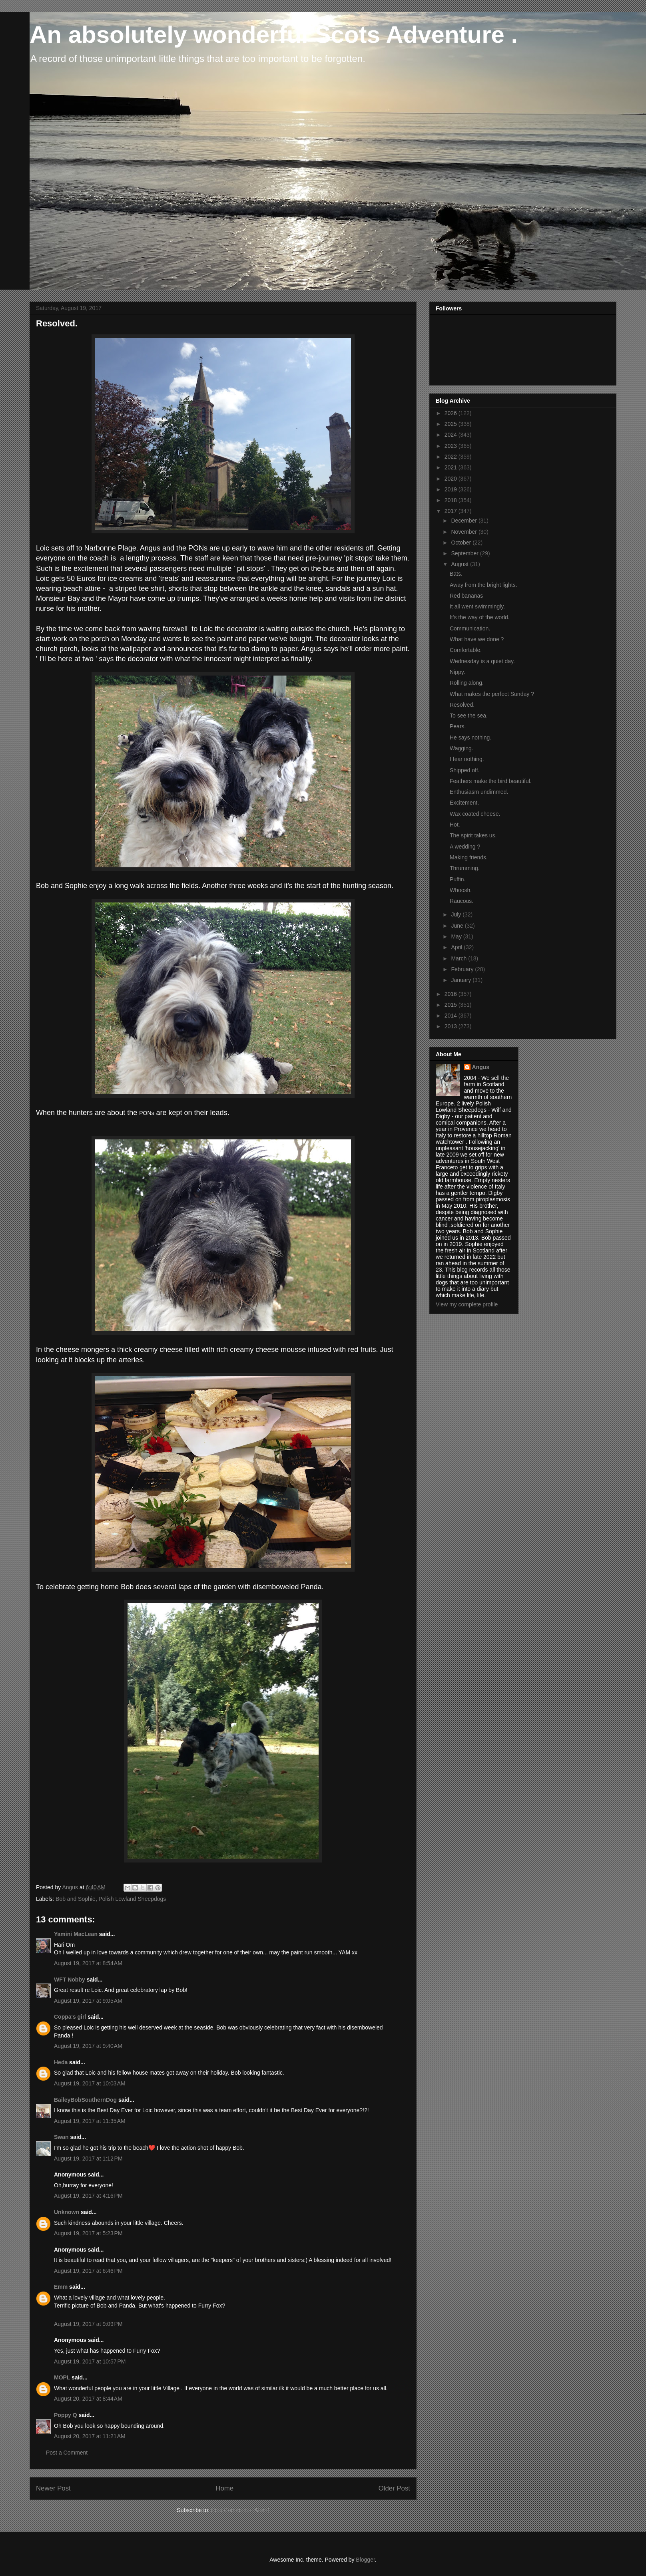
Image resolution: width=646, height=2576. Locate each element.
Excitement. (464, 802)
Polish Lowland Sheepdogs (132, 1899)
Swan (61, 2137)
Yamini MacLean (76, 1934)
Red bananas (466, 595)
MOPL (62, 2377)
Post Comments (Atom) (240, 2510)
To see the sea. (469, 715)
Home (224, 2488)
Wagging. (461, 748)
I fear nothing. (467, 759)
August (460, 564)
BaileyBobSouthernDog (85, 2100)
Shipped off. (464, 770)
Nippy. (457, 672)
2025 (452, 424)
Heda (61, 2062)
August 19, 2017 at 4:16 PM (88, 2195)
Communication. (470, 628)
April (457, 947)
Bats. (456, 573)
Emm (61, 2287)
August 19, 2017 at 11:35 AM (90, 2121)
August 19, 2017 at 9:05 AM (88, 2001)
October (462, 542)
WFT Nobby (69, 1979)
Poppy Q (65, 2415)
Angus (481, 1067)
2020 (452, 478)
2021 (452, 467)
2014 (452, 1015)
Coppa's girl (70, 2016)
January (462, 980)
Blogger (365, 2559)
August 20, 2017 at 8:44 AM (88, 2398)
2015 (452, 1005)
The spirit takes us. (473, 835)
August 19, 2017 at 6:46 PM (88, 2271)
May (457, 936)
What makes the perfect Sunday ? (492, 694)
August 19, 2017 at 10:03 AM (90, 2083)
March (459, 958)
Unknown (66, 2212)
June (458, 925)
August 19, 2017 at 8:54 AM (88, 1963)
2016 (452, 994)
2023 (452, 446)
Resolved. (462, 705)
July (457, 914)
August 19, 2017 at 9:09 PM (88, 2324)
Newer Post (53, 2488)
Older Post (394, 2488)
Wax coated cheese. (475, 814)
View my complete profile (467, 1304)
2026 (452, 413)
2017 (452, 511)
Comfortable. (466, 650)
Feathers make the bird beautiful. (491, 781)
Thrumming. (465, 868)
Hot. (455, 824)
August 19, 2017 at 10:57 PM (90, 2361)
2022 (452, 456)
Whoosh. (461, 890)
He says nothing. (470, 737)
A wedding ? (465, 846)
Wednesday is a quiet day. (482, 661)
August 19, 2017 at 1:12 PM (88, 2158)
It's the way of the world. (480, 617)
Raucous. (461, 901)
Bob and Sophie (76, 1899)
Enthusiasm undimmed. (479, 792)
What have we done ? (477, 639)
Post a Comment (67, 2452)
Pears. (458, 726)
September (465, 553)
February (463, 969)
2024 (452, 434)
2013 (452, 1026)
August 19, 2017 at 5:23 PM (88, 2233)
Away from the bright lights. (483, 585)
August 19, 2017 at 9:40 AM (88, 2046)
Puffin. (457, 879)
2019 (452, 489)
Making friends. (469, 857)
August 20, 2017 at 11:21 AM (90, 2436)
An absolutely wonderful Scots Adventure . (274, 34)
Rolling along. (467, 683)
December (464, 520)
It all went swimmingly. (477, 606)
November (464, 532)
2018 (452, 500)
